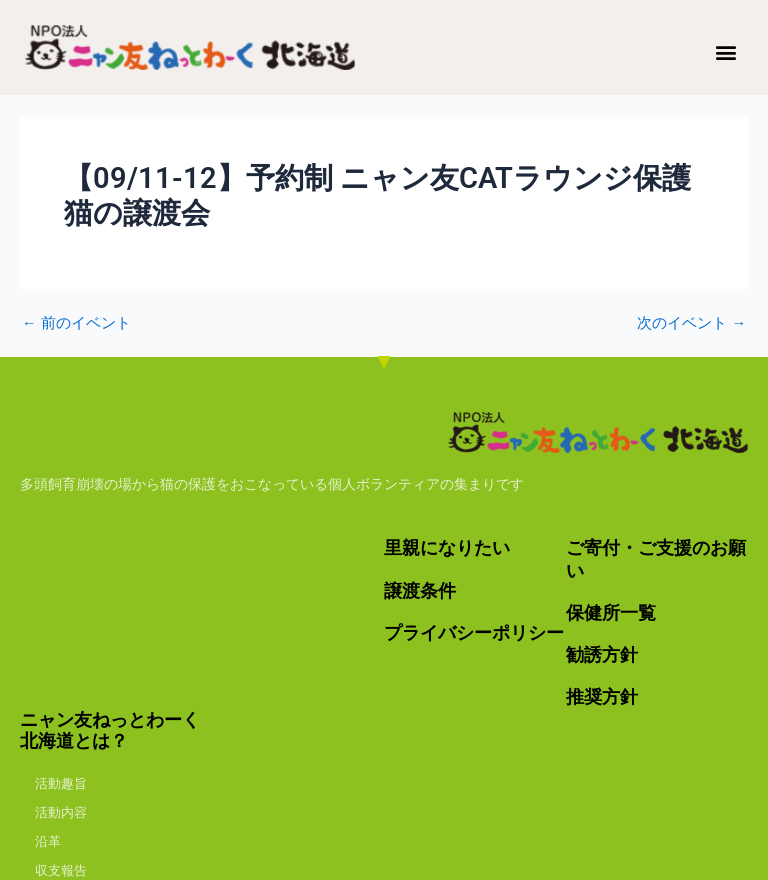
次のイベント (691, 323)
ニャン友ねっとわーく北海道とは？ (110, 727)
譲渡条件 (420, 589)
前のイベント (76, 323)
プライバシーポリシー (474, 631)
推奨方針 (602, 694)
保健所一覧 (611, 611)
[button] (726, 51)
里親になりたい (447, 548)
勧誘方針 (602, 652)
